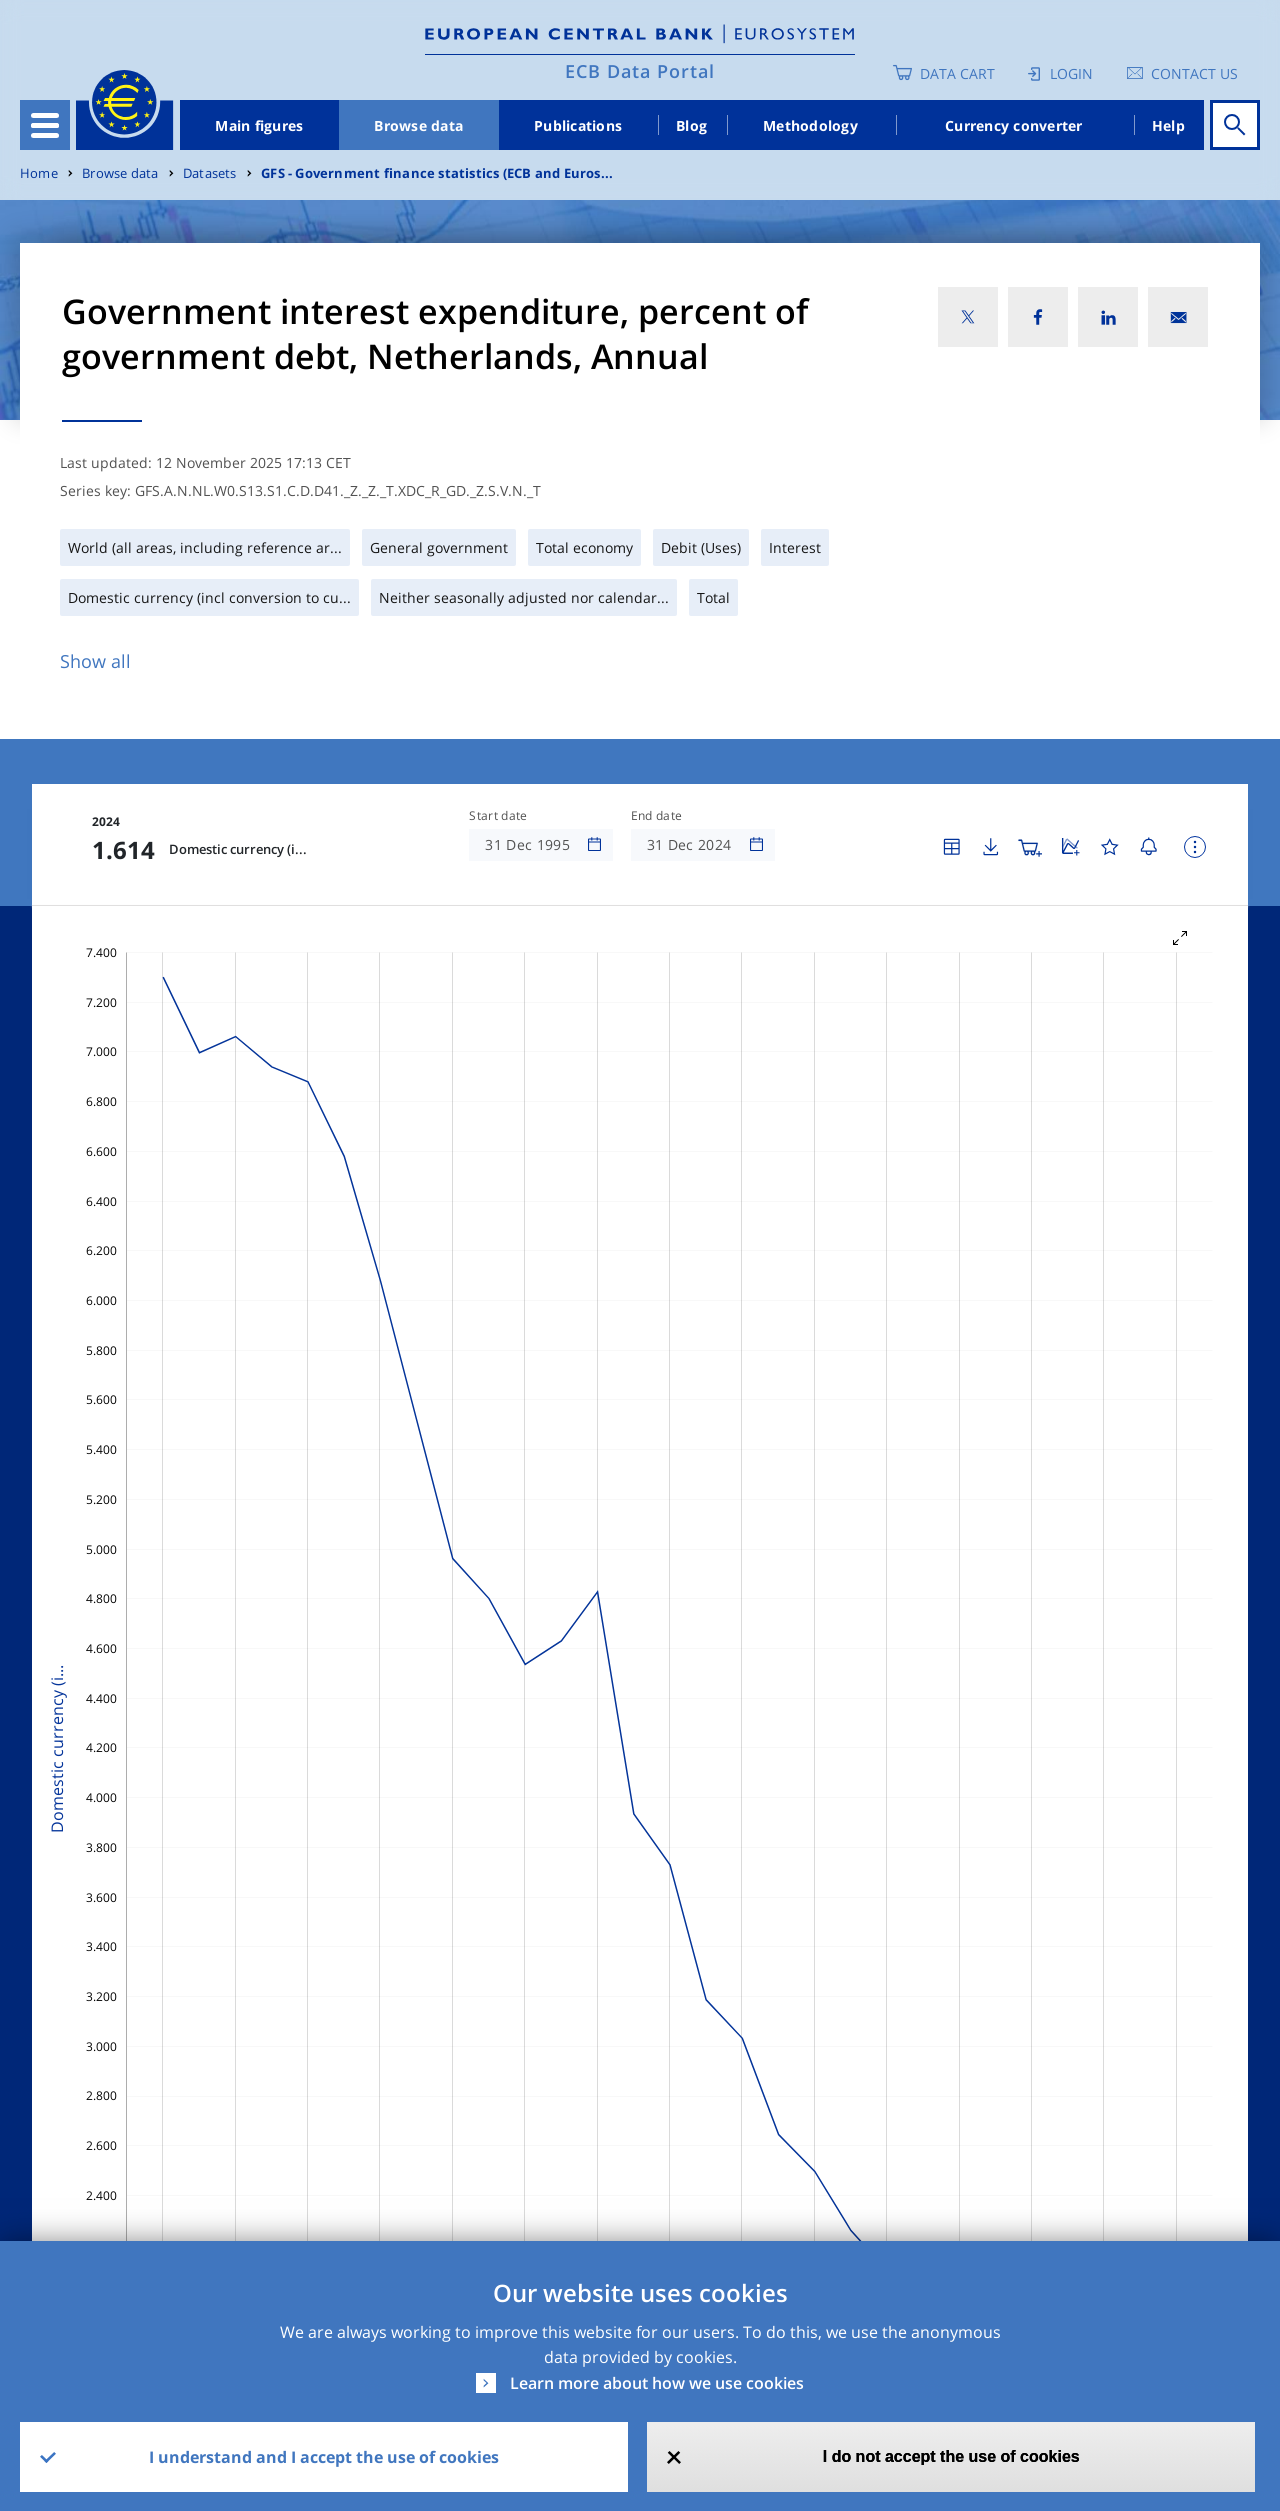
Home (39, 173)
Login (1071, 73)
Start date (498, 816)
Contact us (1194, 73)
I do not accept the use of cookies (951, 2456)
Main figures (259, 125)
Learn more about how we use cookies (657, 2383)
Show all (95, 661)
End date (657, 816)
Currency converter (1014, 125)
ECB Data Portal (640, 71)
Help (1168, 125)
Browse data (418, 125)
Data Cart (957, 73)
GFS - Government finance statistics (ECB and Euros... (437, 173)
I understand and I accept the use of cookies (324, 2457)
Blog (691, 125)
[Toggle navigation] (45, 125)
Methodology (810, 125)
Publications (578, 125)
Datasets (210, 173)
